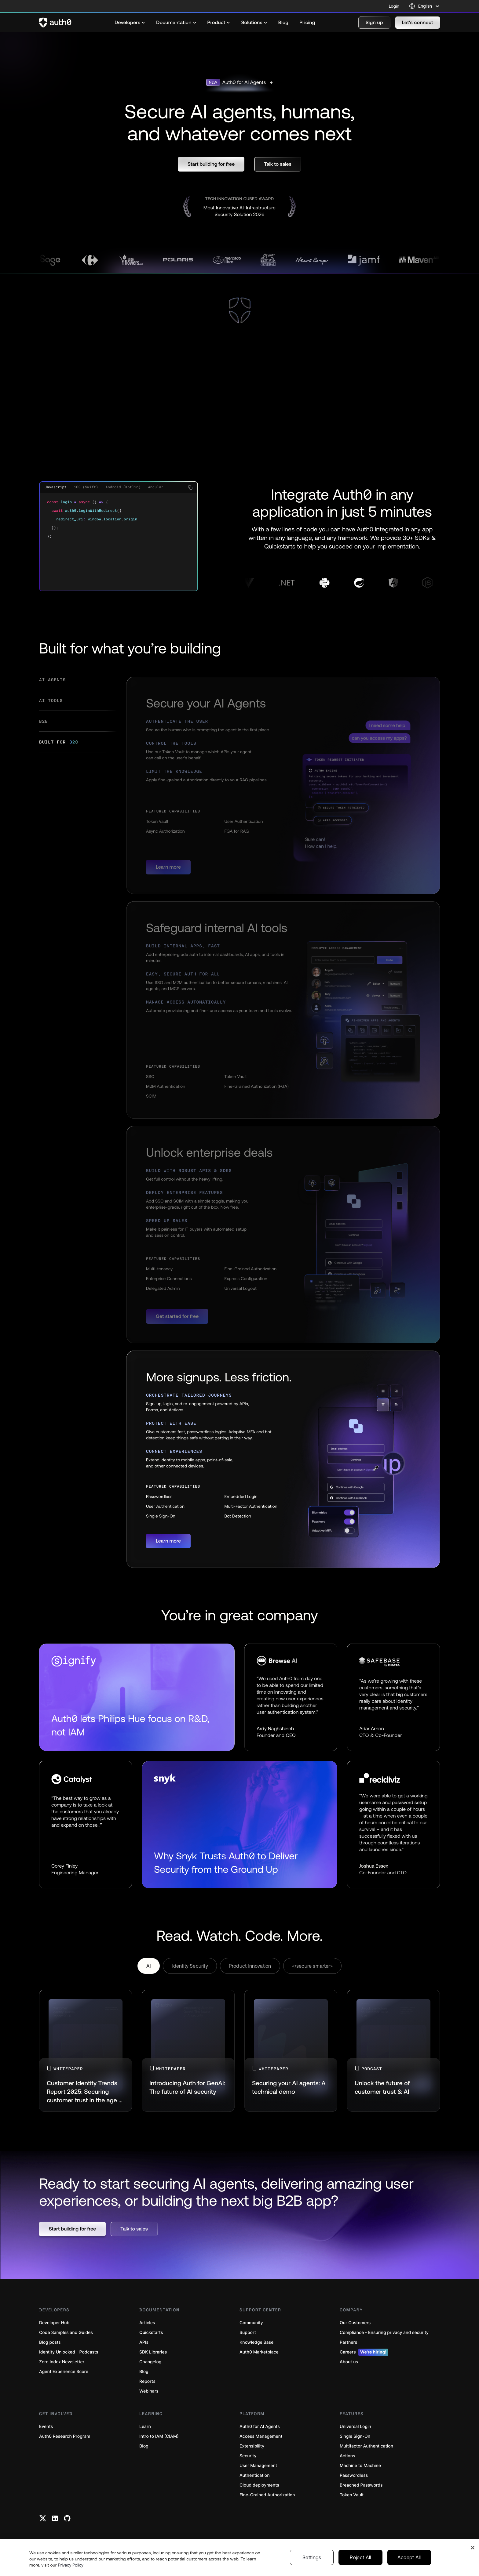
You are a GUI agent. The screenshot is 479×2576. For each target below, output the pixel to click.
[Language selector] (424, 6)
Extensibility (252, 2446)
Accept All (409, 2557)
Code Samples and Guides (66, 2332)
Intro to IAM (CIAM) (159, 2436)
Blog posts (50, 2342)
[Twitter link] (42, 2518)
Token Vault (352, 2495)
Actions (347, 2455)
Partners (348, 2342)
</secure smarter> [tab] (312, 1966)
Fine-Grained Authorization (267, 2495)
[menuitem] (130, 22)
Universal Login (355, 2426)
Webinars (149, 2391)
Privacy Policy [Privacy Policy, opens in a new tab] (70, 2565)
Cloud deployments (259, 2485)
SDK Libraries (153, 2352)
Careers (364, 2352)
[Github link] (67, 2518)
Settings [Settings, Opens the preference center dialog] (311, 2557)
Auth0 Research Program (64, 2436)
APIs (143, 2342)
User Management (258, 2465)
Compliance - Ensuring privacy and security (384, 2332)
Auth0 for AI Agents (260, 2426)
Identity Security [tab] (190, 1966)
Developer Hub (54, 2322)
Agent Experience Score (63, 2371)
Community (251, 2322)
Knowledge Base (256, 2342)
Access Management (261, 2436)
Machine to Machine (360, 2465)
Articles (147, 2322)
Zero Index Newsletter (61, 2361)
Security (248, 2455)
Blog (143, 2371)
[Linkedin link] (55, 2518)
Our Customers (355, 2322)
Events (46, 2426)
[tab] (78, 683)
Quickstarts (151, 2332)
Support (248, 2332)
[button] (374, 22)
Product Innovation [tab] (250, 1966)
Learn (145, 2426)
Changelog (150, 2361)
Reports (147, 2381)
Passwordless (354, 2475)
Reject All (360, 2557)
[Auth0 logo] (55, 22)
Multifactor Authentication (366, 2446)
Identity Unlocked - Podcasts (68, 2352)
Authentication (255, 2475)
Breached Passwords (361, 2485)
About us (349, 2361)
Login (394, 6)
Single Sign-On (355, 2436)
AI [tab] (148, 1966)
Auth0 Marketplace (259, 2352)
